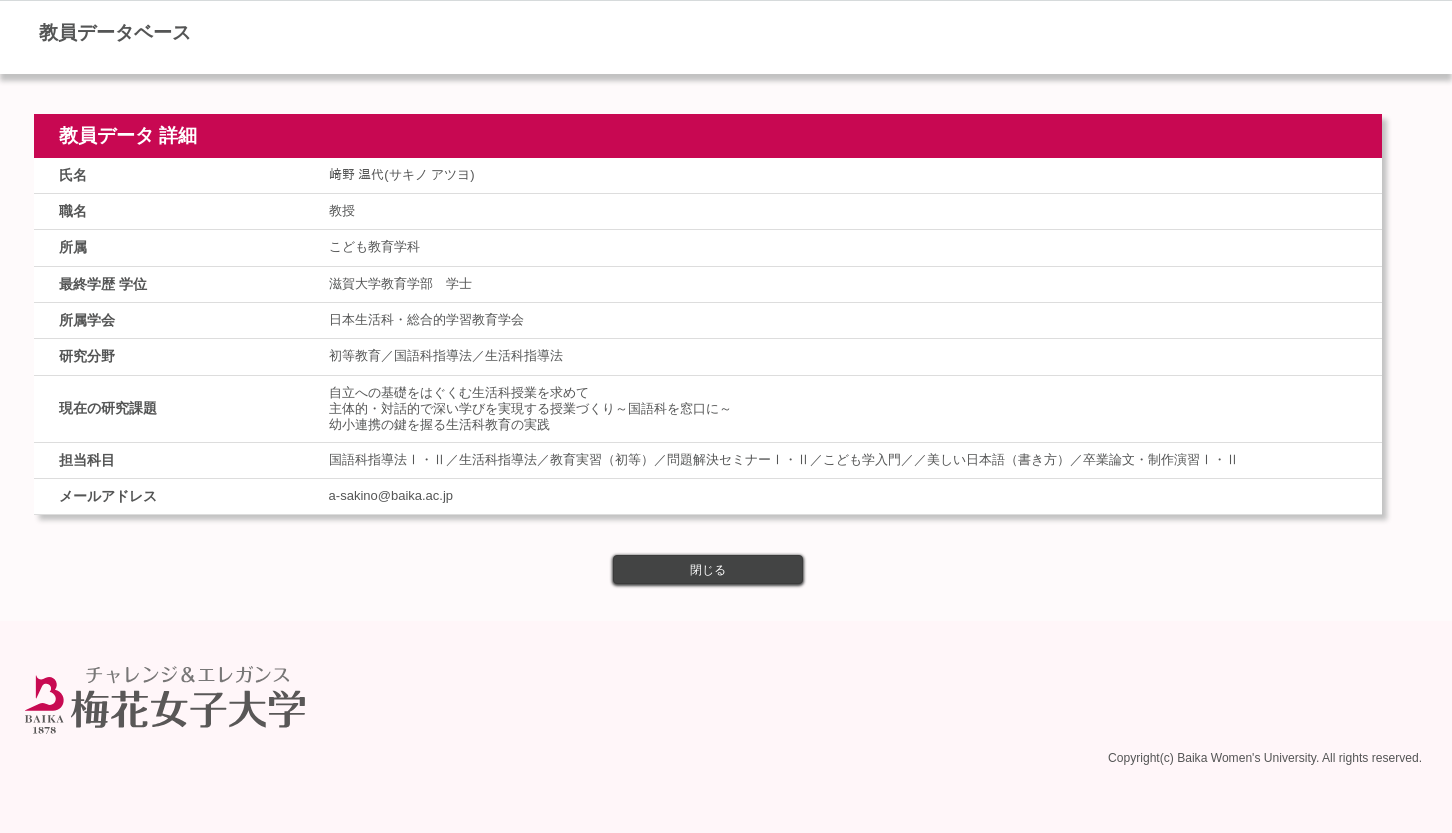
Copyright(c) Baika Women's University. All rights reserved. (1265, 755)
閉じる (708, 570)
